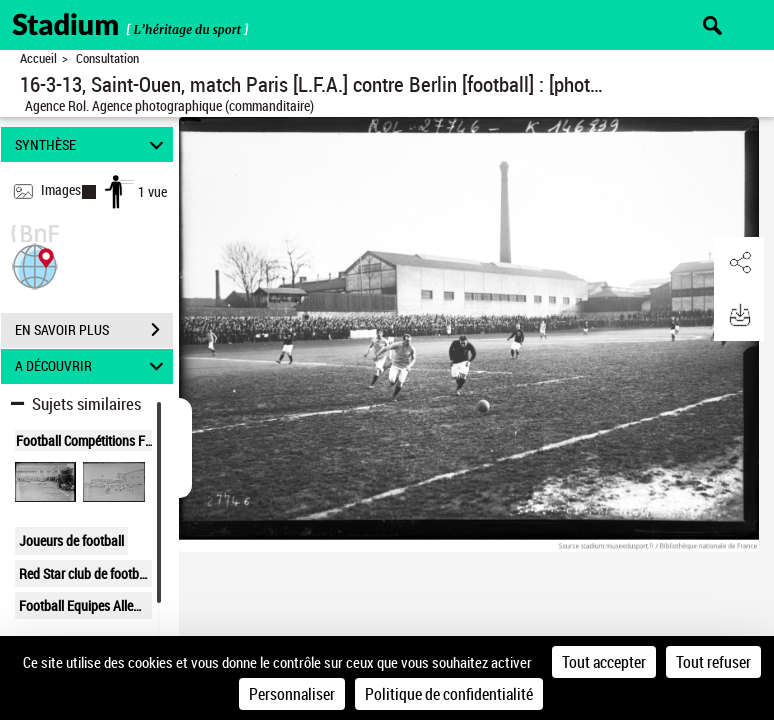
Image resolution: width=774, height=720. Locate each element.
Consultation (107, 58)
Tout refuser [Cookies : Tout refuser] (713, 662)
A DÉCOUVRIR (92, 366)
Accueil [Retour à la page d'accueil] (38, 58)
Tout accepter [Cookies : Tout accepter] (604, 662)
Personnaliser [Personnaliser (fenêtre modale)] (292, 694)
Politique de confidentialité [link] (449, 694)
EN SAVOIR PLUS (94, 330)
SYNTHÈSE (92, 144)
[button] (35, 264)
